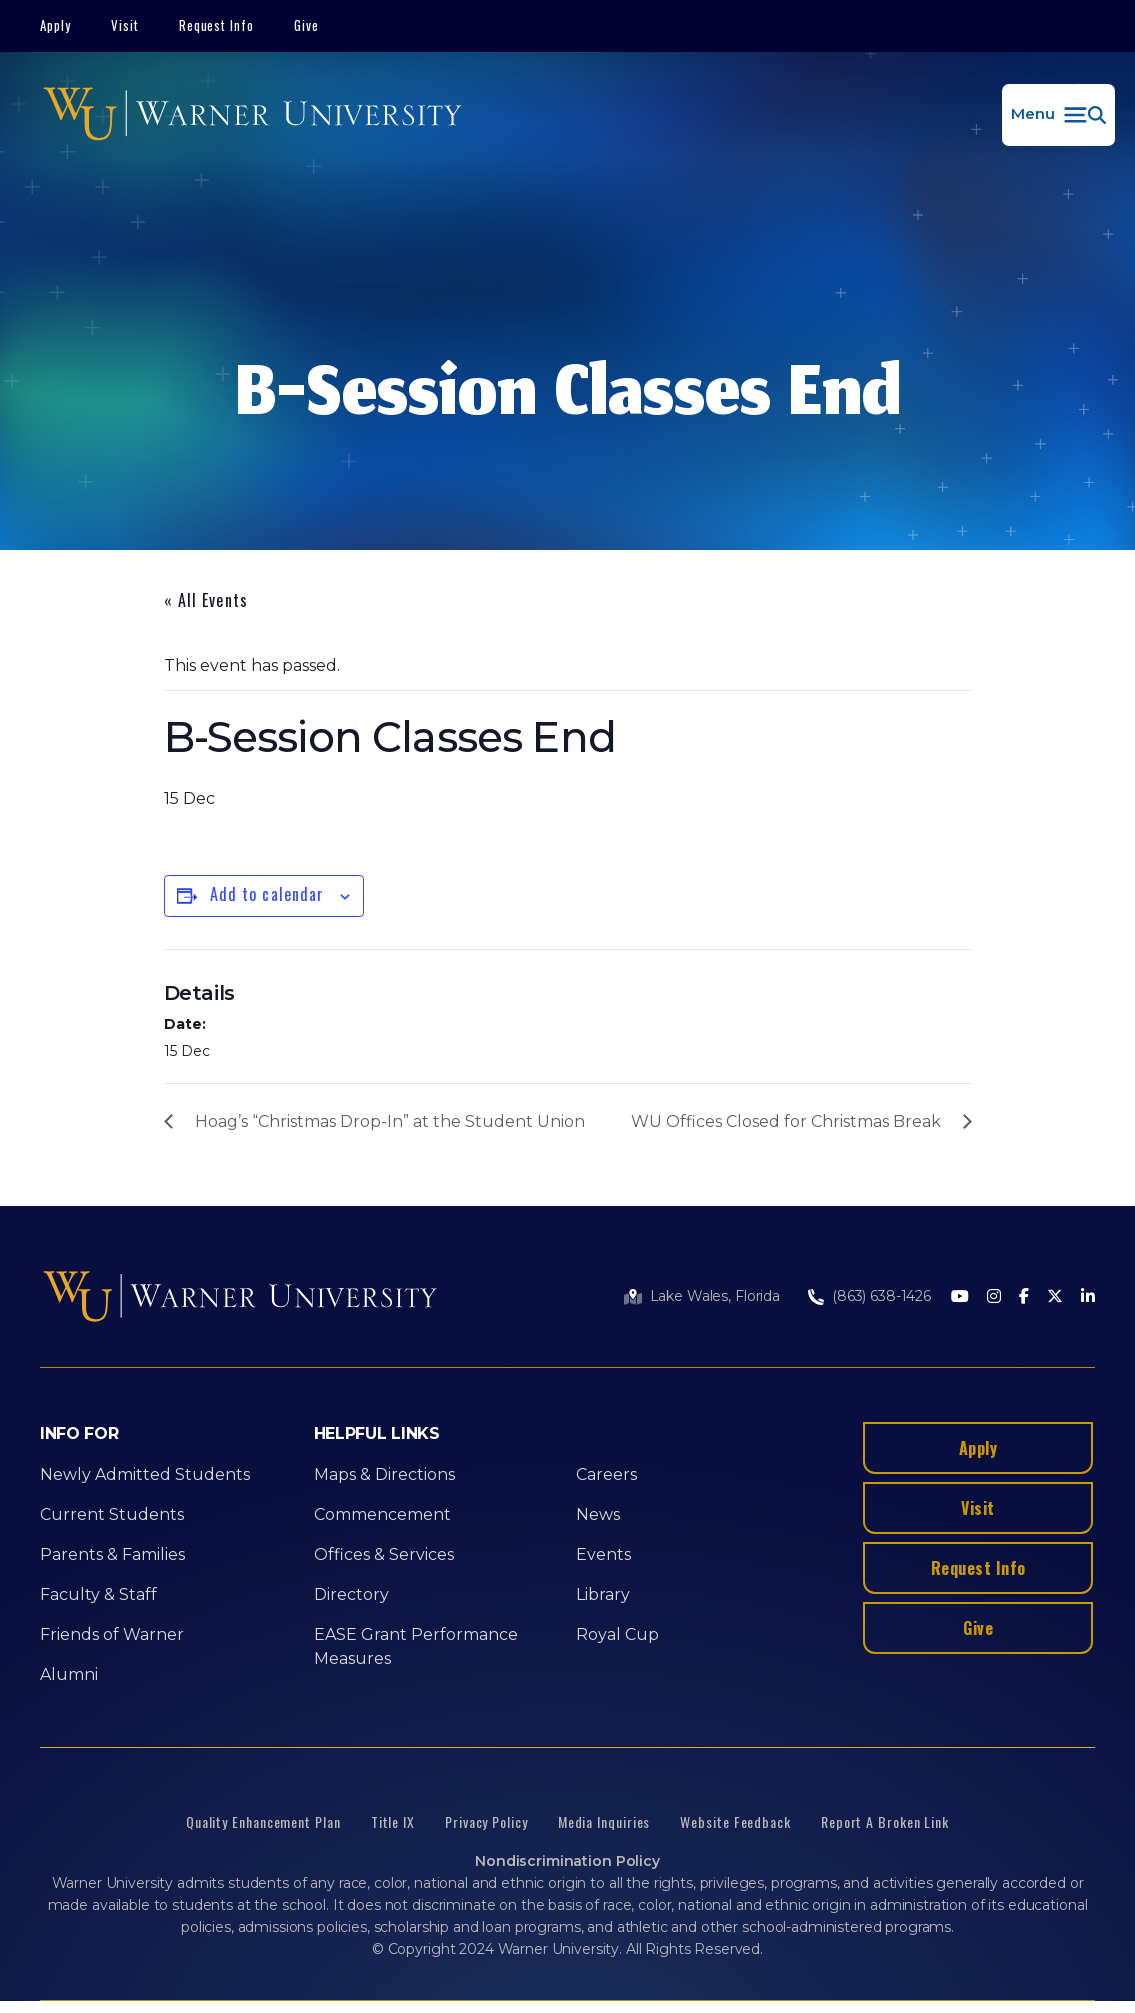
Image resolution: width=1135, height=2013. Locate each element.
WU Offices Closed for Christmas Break (786, 1121)
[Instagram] (994, 1297)
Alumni (69, 1674)
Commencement (382, 1514)
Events (603, 1554)
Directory (351, 1594)
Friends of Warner (112, 1634)
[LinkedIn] (1088, 1297)
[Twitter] (1055, 1297)
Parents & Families (112, 1554)
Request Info (217, 25)
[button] (1058, 115)
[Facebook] (1024, 1297)
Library (603, 1594)
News (598, 1514)
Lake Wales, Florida (715, 1296)
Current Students (112, 1514)
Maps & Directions (384, 1474)
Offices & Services (384, 1554)
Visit (125, 25)
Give (306, 25)
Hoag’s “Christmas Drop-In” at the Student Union (390, 1121)
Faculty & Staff (98, 1594)
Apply (55, 25)
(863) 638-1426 (881, 1296)
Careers (606, 1474)
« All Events (206, 600)
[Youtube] (960, 1297)
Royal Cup (617, 1634)
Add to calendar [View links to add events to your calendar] (267, 894)
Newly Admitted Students (145, 1474)
